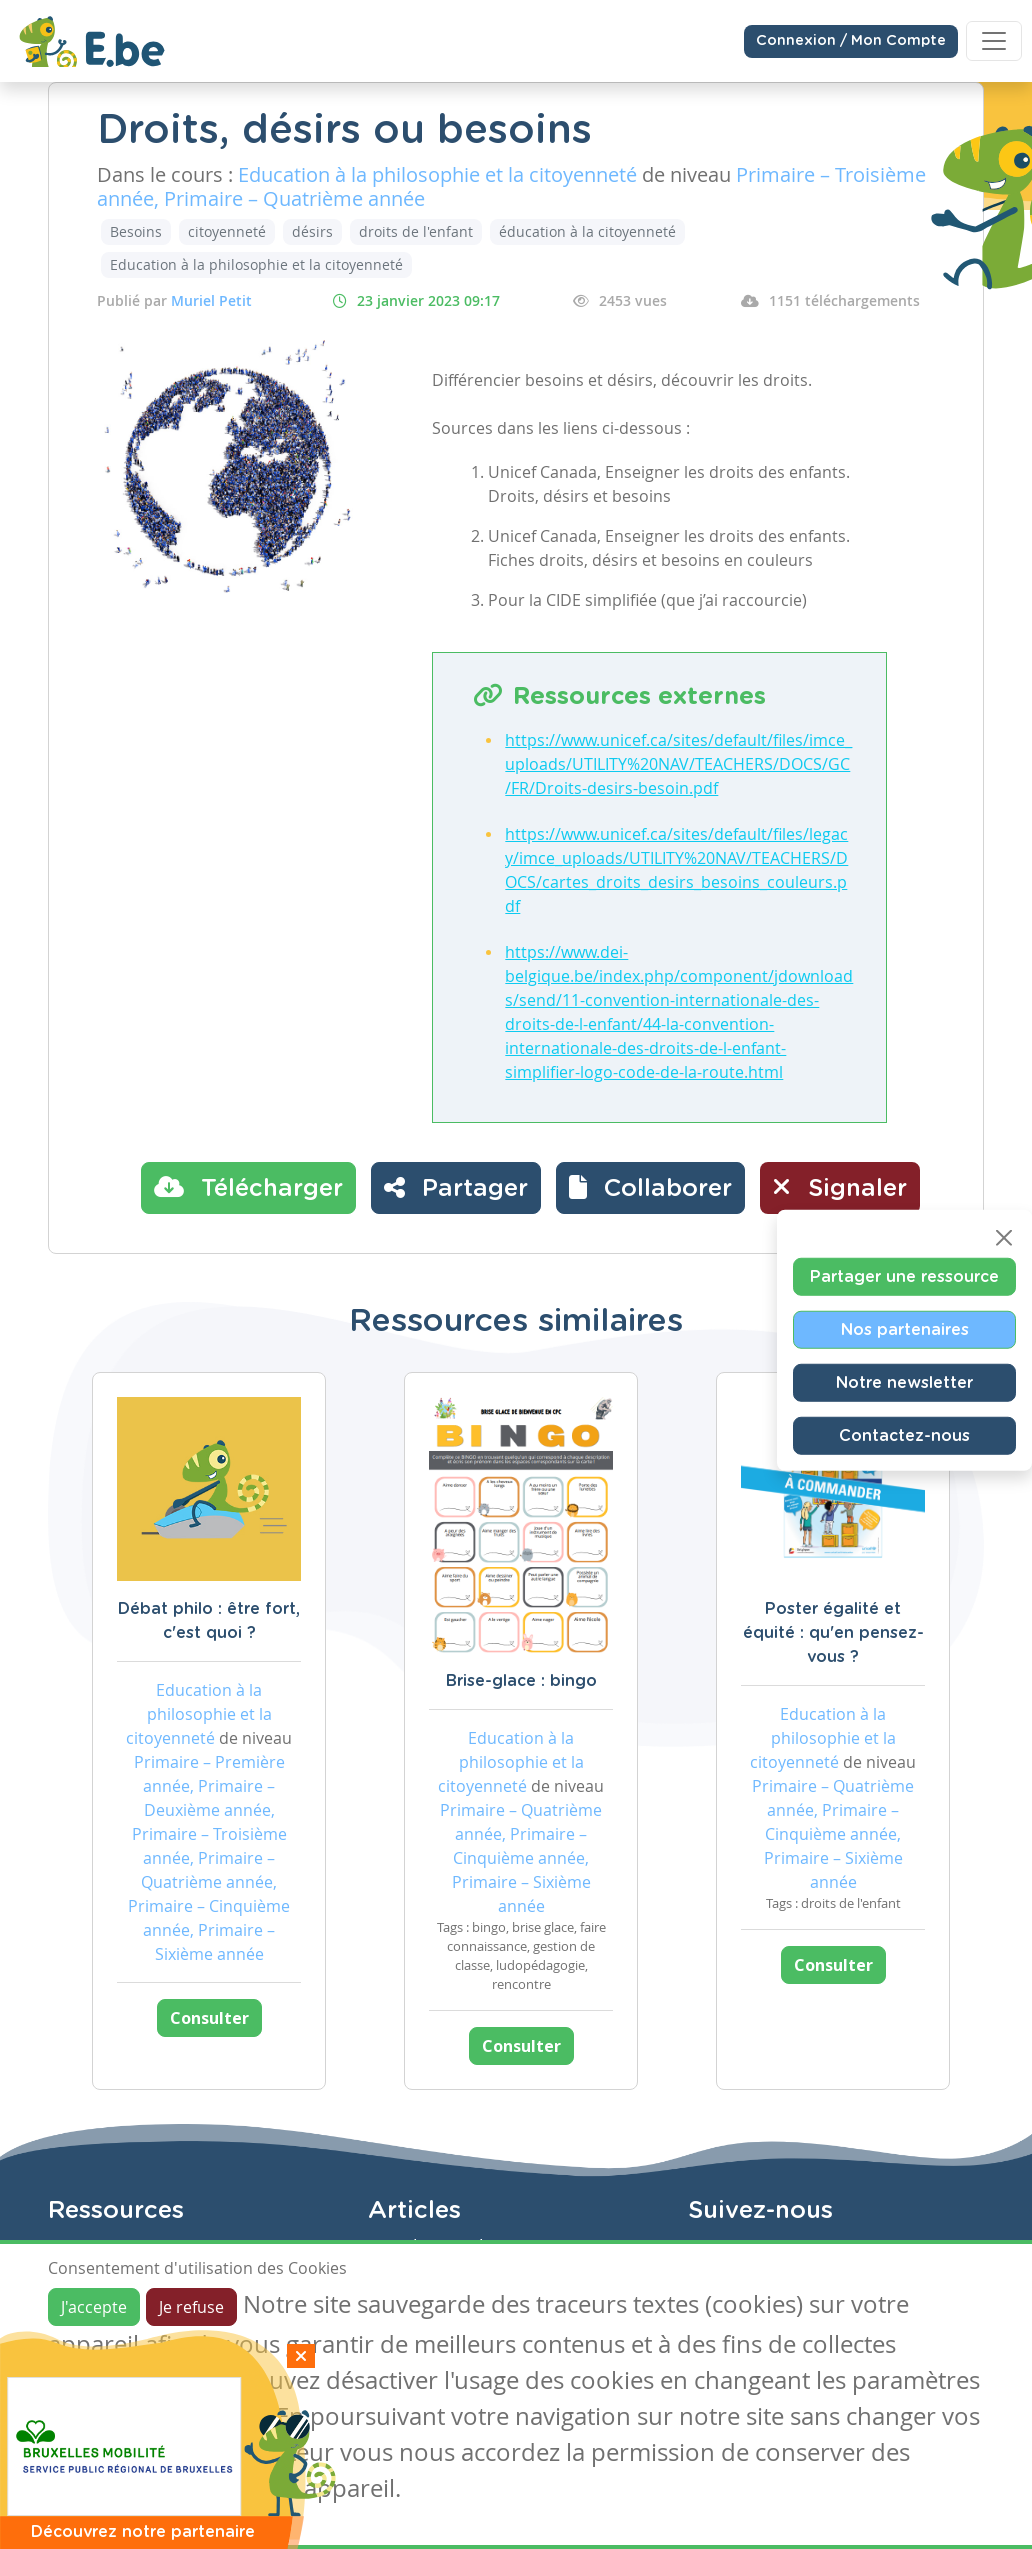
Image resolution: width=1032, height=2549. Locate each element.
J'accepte (94, 2307)
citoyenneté (227, 231)
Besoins (136, 231)
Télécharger (248, 1187)
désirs (312, 231)
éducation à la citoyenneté (587, 231)
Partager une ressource (904, 1276)
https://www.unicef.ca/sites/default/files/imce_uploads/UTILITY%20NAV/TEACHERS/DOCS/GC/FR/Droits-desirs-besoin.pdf (678, 764)
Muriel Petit (211, 300)
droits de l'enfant (416, 231)
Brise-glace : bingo (521, 1681)
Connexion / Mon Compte (851, 41)
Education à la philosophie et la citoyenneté (256, 264)
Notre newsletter (904, 1382)
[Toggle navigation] (994, 41)
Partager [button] (456, 1187)
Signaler (840, 1187)
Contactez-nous (904, 1435)
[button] (650, 1188)
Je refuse (191, 2307)
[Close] (1004, 1237)
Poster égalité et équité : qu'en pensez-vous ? (833, 1633)
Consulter (209, 2018)
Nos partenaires (905, 1329)
